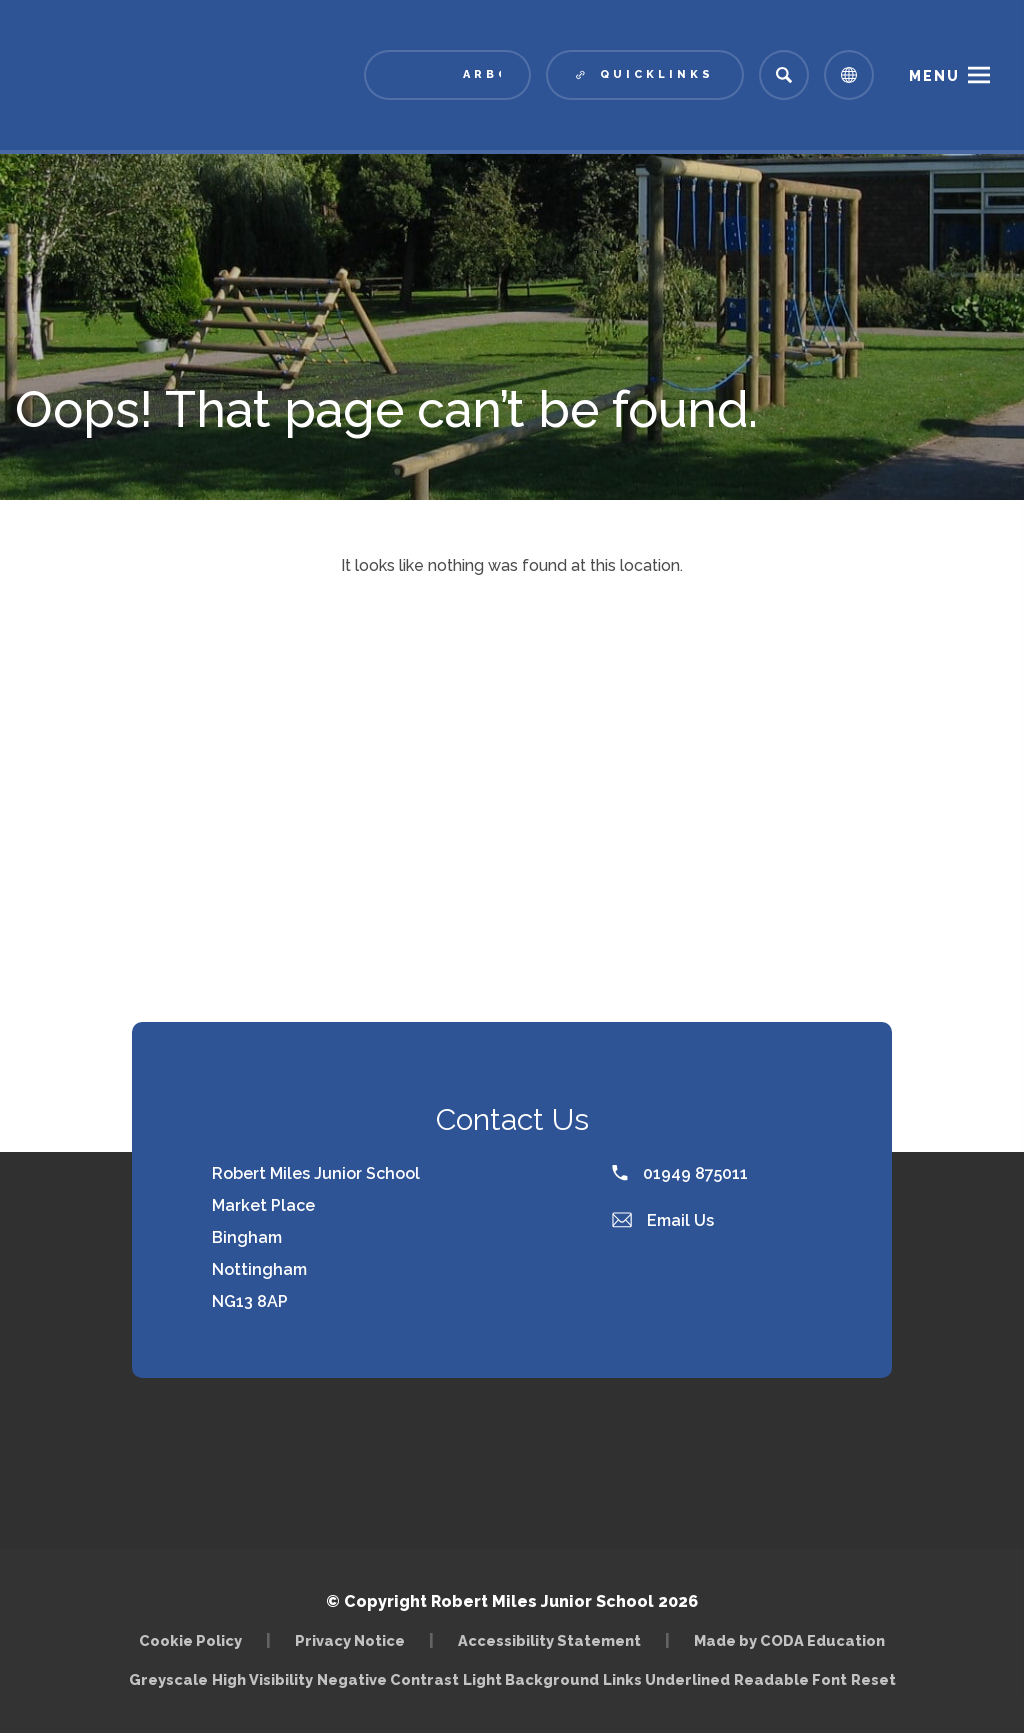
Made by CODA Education (789, 1640)
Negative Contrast (388, 1679)
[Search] (784, 75)
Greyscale (168, 1679)
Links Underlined (666, 1679)
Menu (934, 76)
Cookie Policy (190, 1640)
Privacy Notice (350, 1640)
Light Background (531, 1679)
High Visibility (262, 1679)
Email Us (663, 1220)
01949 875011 (680, 1173)
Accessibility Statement (549, 1640)
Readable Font (790, 1679)
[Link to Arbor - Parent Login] (447, 75)
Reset (873, 1679)
